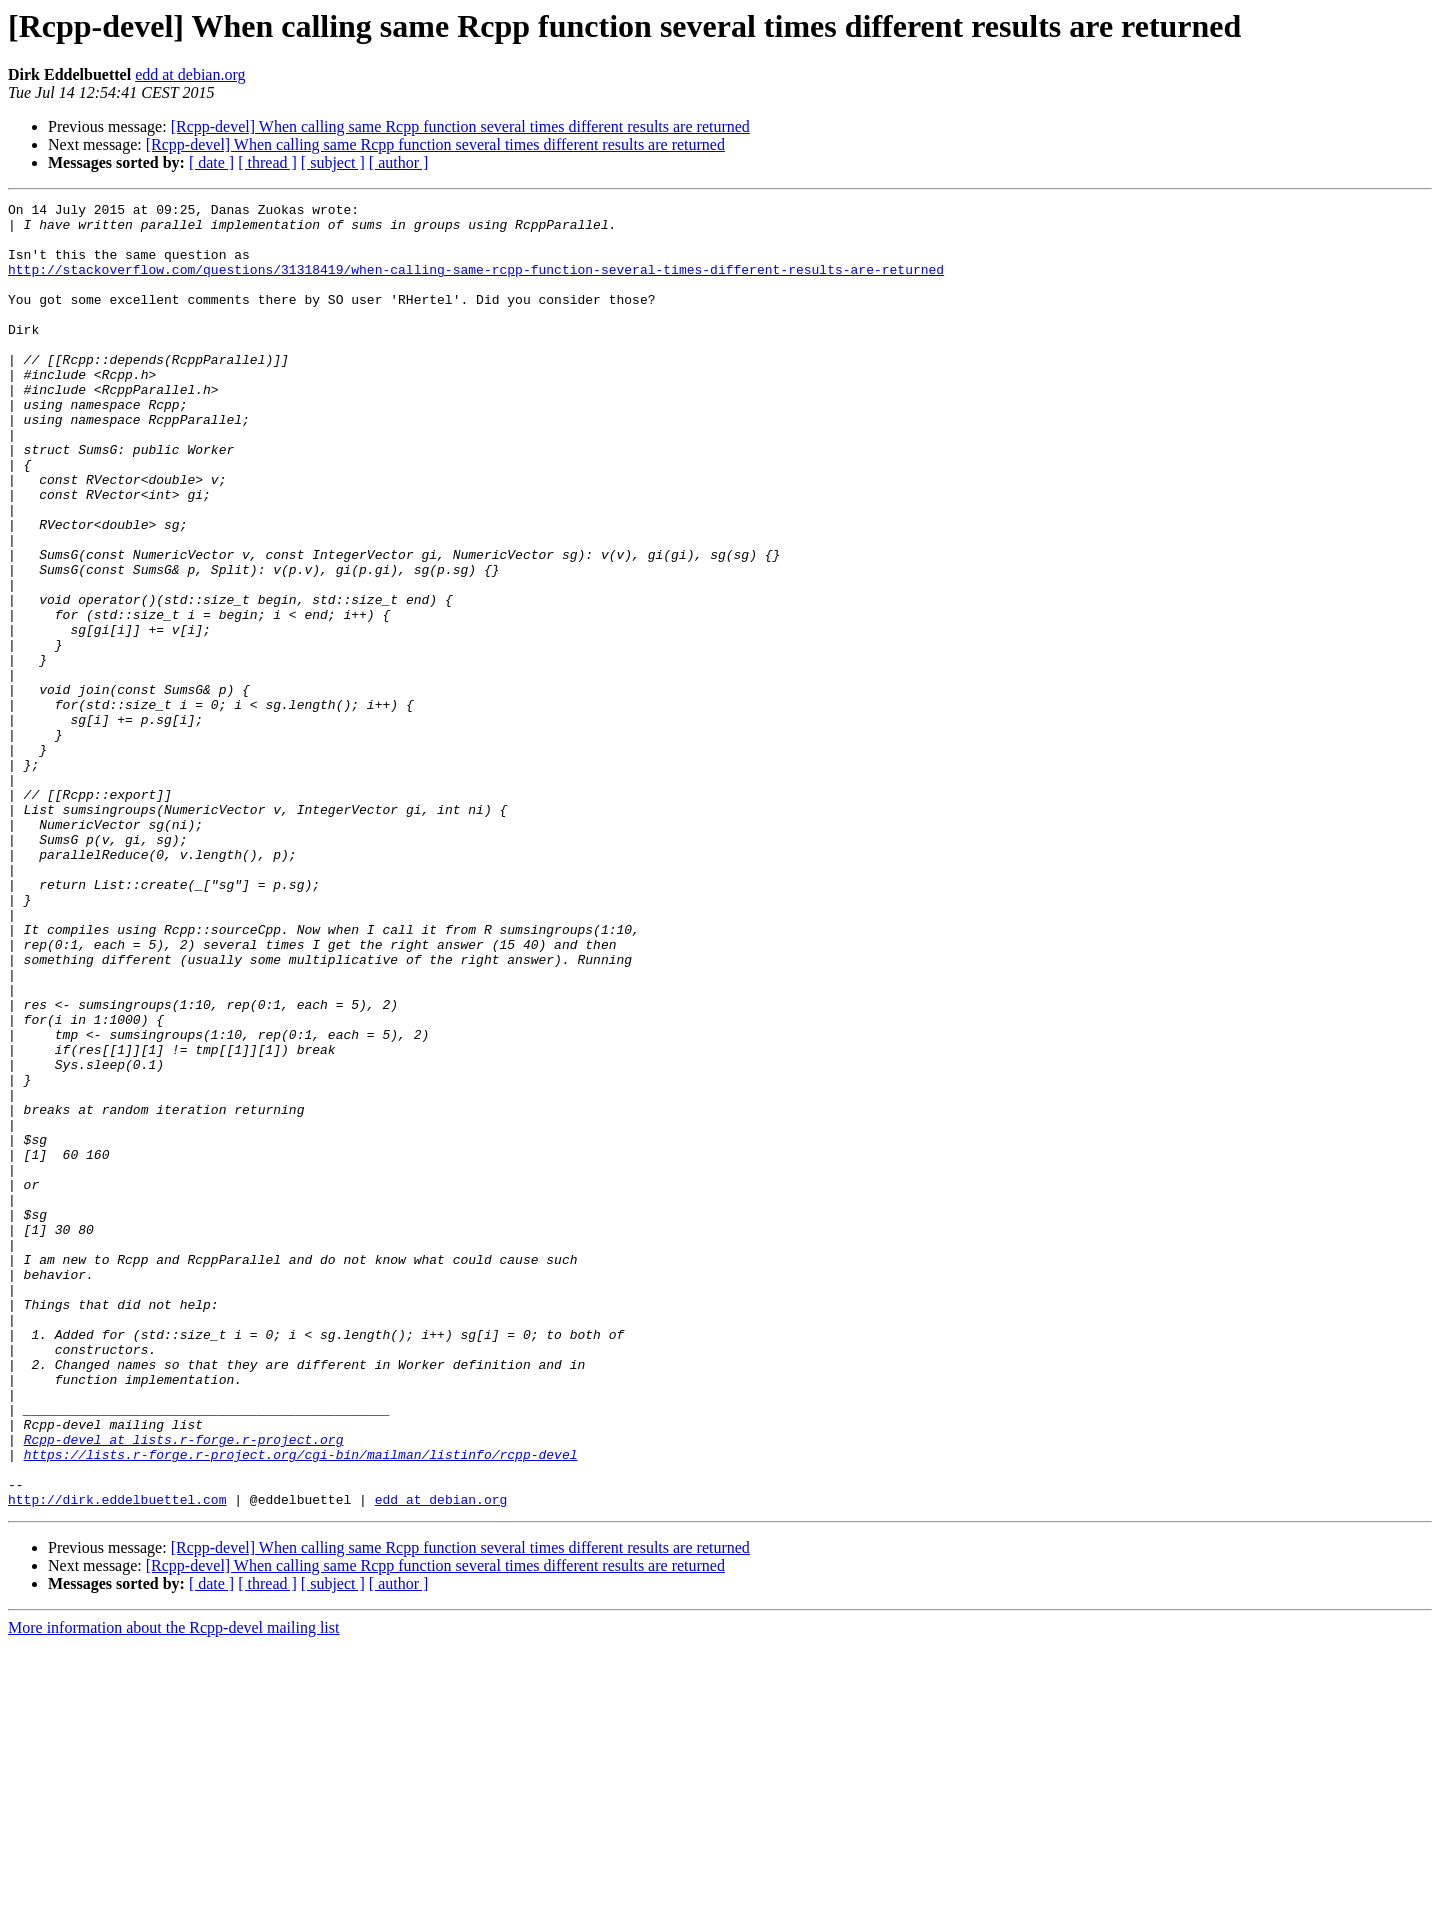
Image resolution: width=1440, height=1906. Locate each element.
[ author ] (399, 162)
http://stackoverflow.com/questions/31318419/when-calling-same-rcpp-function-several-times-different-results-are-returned (476, 284)
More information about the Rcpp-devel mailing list (173, 1888)
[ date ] (211, 162)
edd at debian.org (190, 74)
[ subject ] (333, 162)
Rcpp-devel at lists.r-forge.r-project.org (184, 1688)
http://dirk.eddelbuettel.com (117, 1760)
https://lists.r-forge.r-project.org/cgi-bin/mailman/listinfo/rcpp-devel (301, 1706)
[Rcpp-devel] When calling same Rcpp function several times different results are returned (460, 126)
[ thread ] (267, 162)
